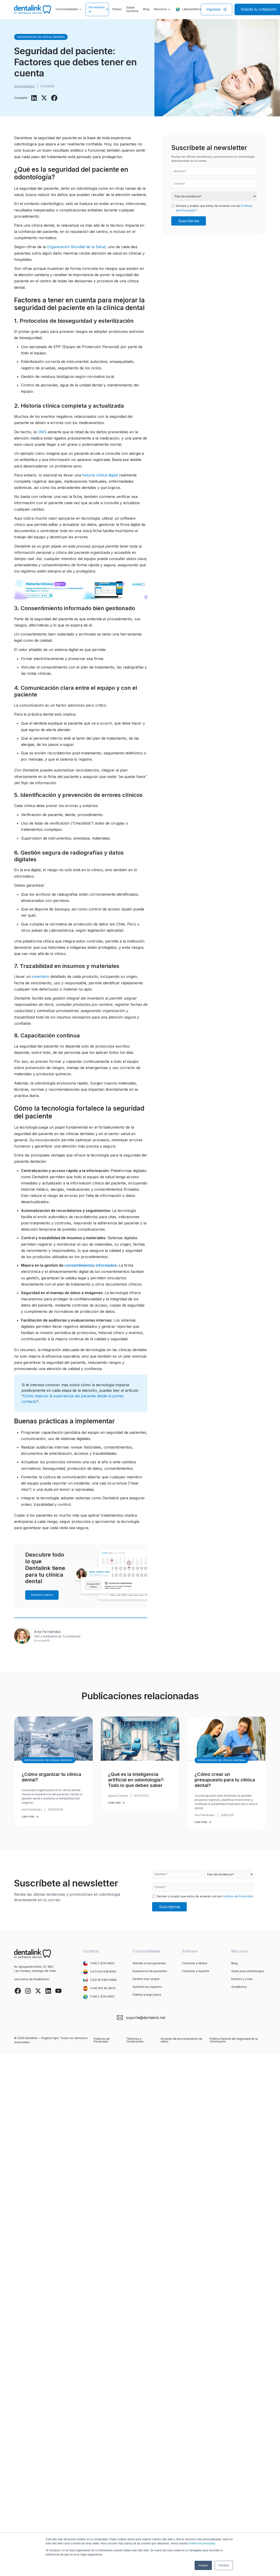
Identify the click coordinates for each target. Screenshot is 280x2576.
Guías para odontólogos (247, 1971)
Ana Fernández (24, 86)
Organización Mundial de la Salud (75, 246)
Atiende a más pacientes (149, 1963)
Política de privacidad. (202, 2543)
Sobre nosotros (132, 9)
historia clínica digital (99, 475)
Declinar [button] (224, 2565)
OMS (41, 432)
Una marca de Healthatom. (32, 1979)
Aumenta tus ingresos (147, 1986)
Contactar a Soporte (195, 1971)
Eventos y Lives (242, 1979)
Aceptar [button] (203, 2565)
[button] (68, 9)
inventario (40, 976)
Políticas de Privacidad (102, 2040)
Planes (117, 9)
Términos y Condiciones (135, 2040)
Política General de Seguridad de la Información (234, 2040)
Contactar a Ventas (194, 1963)
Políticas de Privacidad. (238, 1896)
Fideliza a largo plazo (146, 1994)
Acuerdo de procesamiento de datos (181, 2040)
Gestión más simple (146, 1979)
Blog (146, 9)
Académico (239, 1986)
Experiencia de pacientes (149, 1971)
